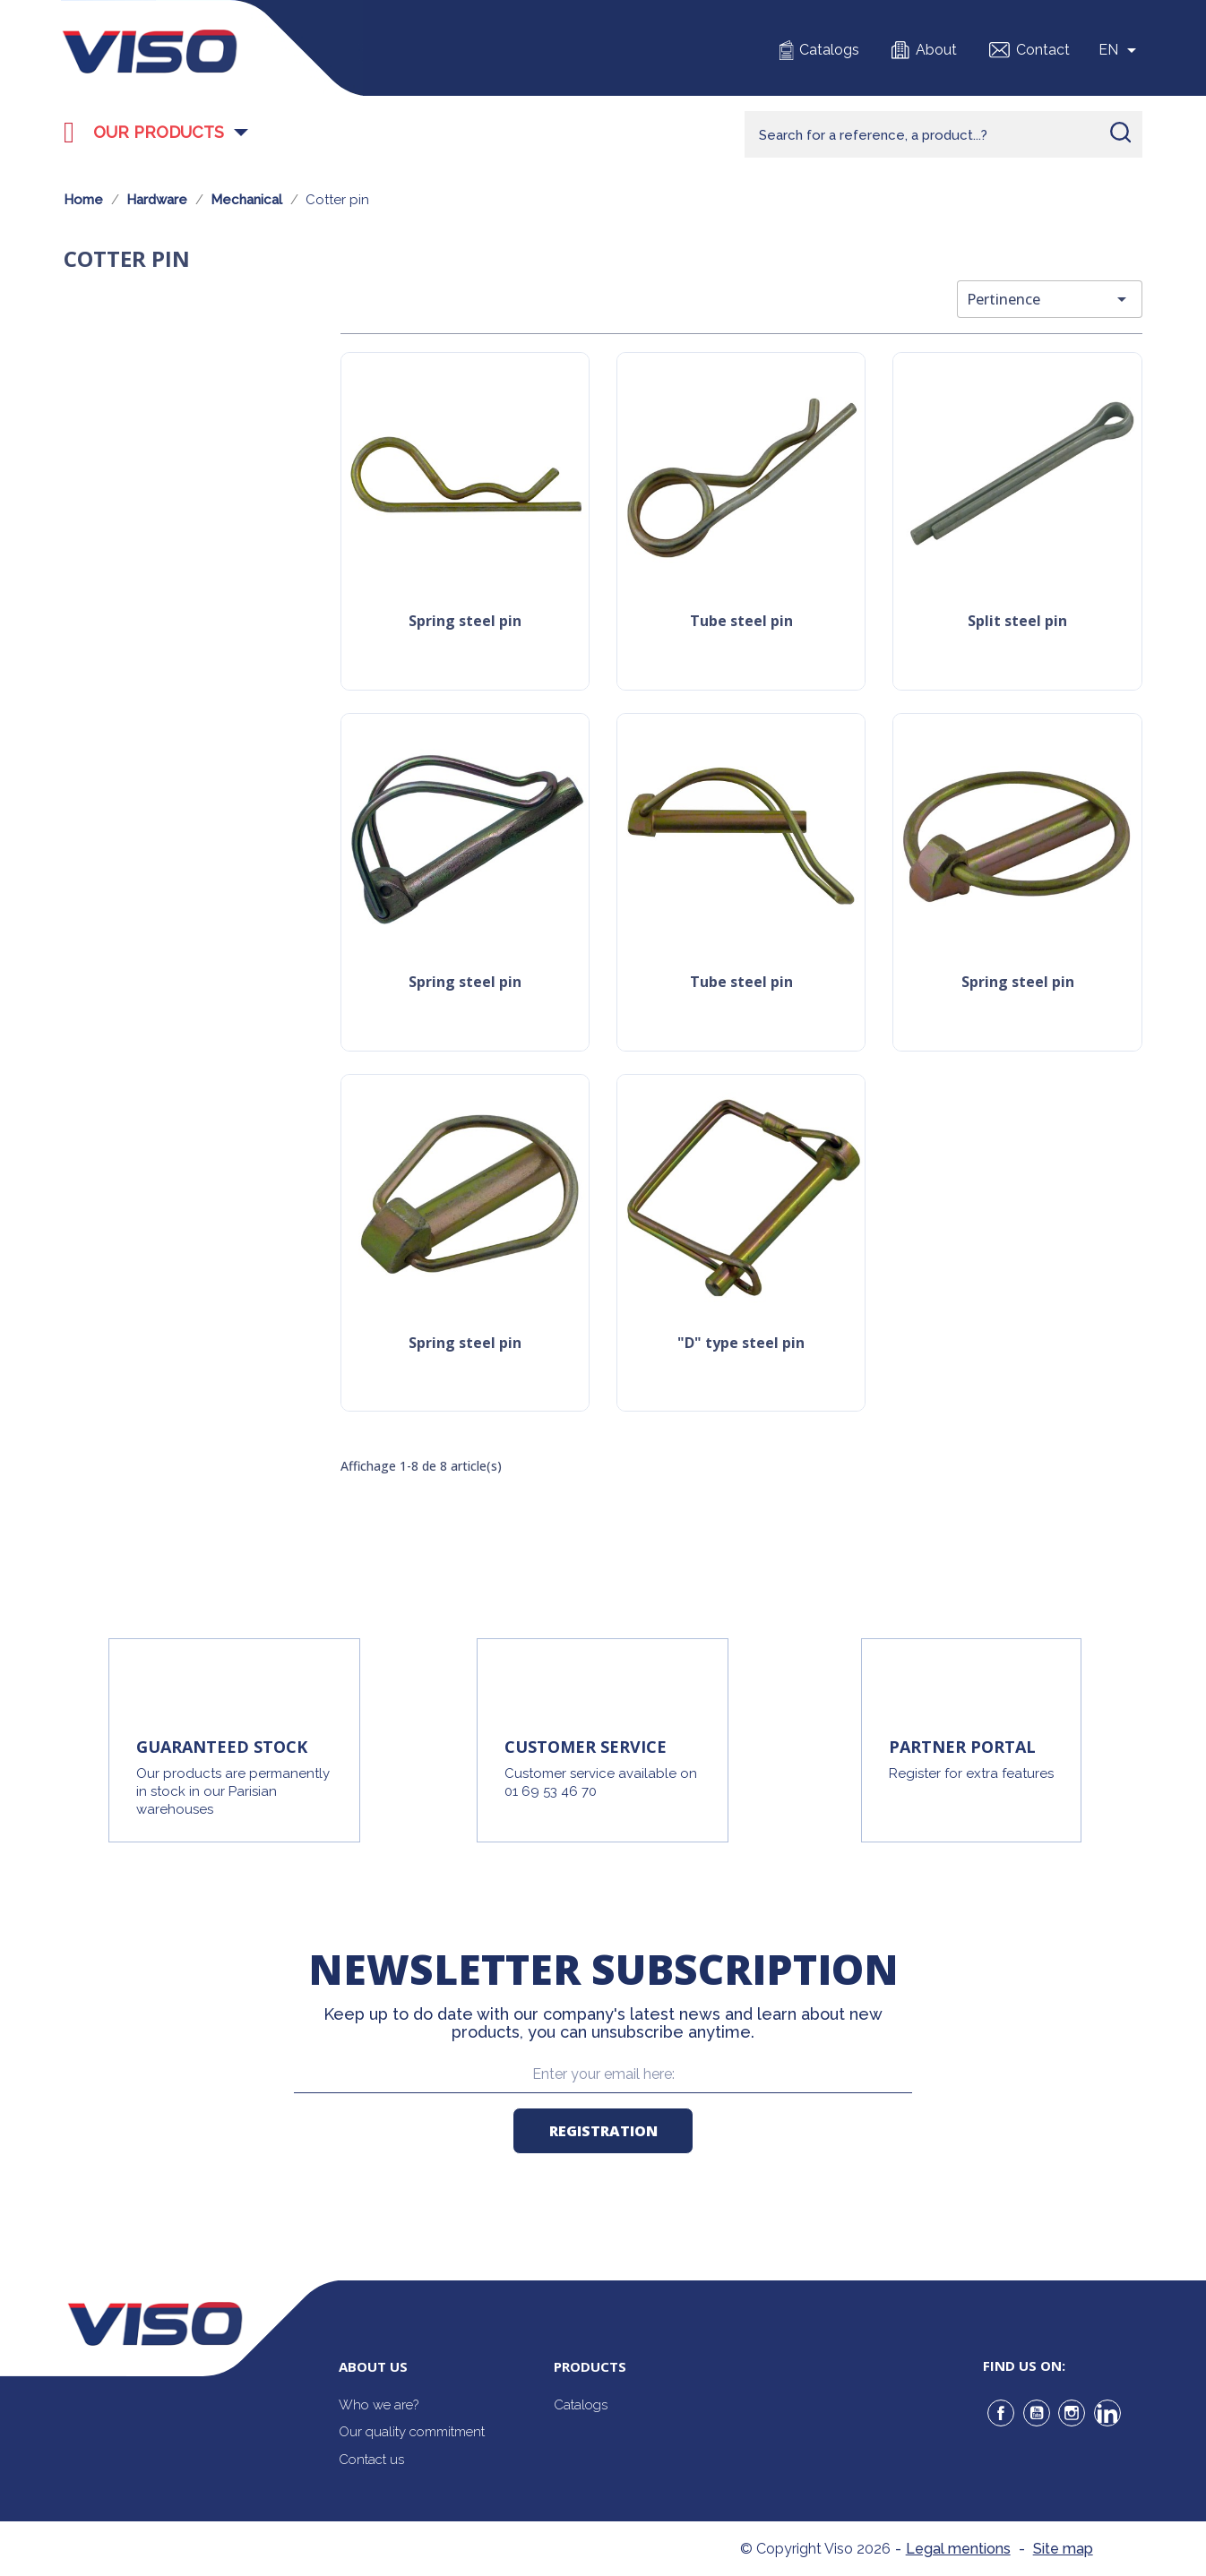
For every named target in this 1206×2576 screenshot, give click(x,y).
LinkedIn (1107, 2413)
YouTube (1036, 2413)
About (936, 49)
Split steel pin (1017, 622)
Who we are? (378, 2405)
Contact (1043, 49)
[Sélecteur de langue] (1120, 50)
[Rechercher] (943, 134)
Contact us (371, 2459)
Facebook (1000, 2413)
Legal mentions (958, 2548)
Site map (1063, 2548)
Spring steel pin (465, 622)
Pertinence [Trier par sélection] (1050, 299)
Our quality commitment (412, 2432)
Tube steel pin (741, 622)
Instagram (1071, 2413)
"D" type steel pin (741, 1343)
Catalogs (829, 49)
